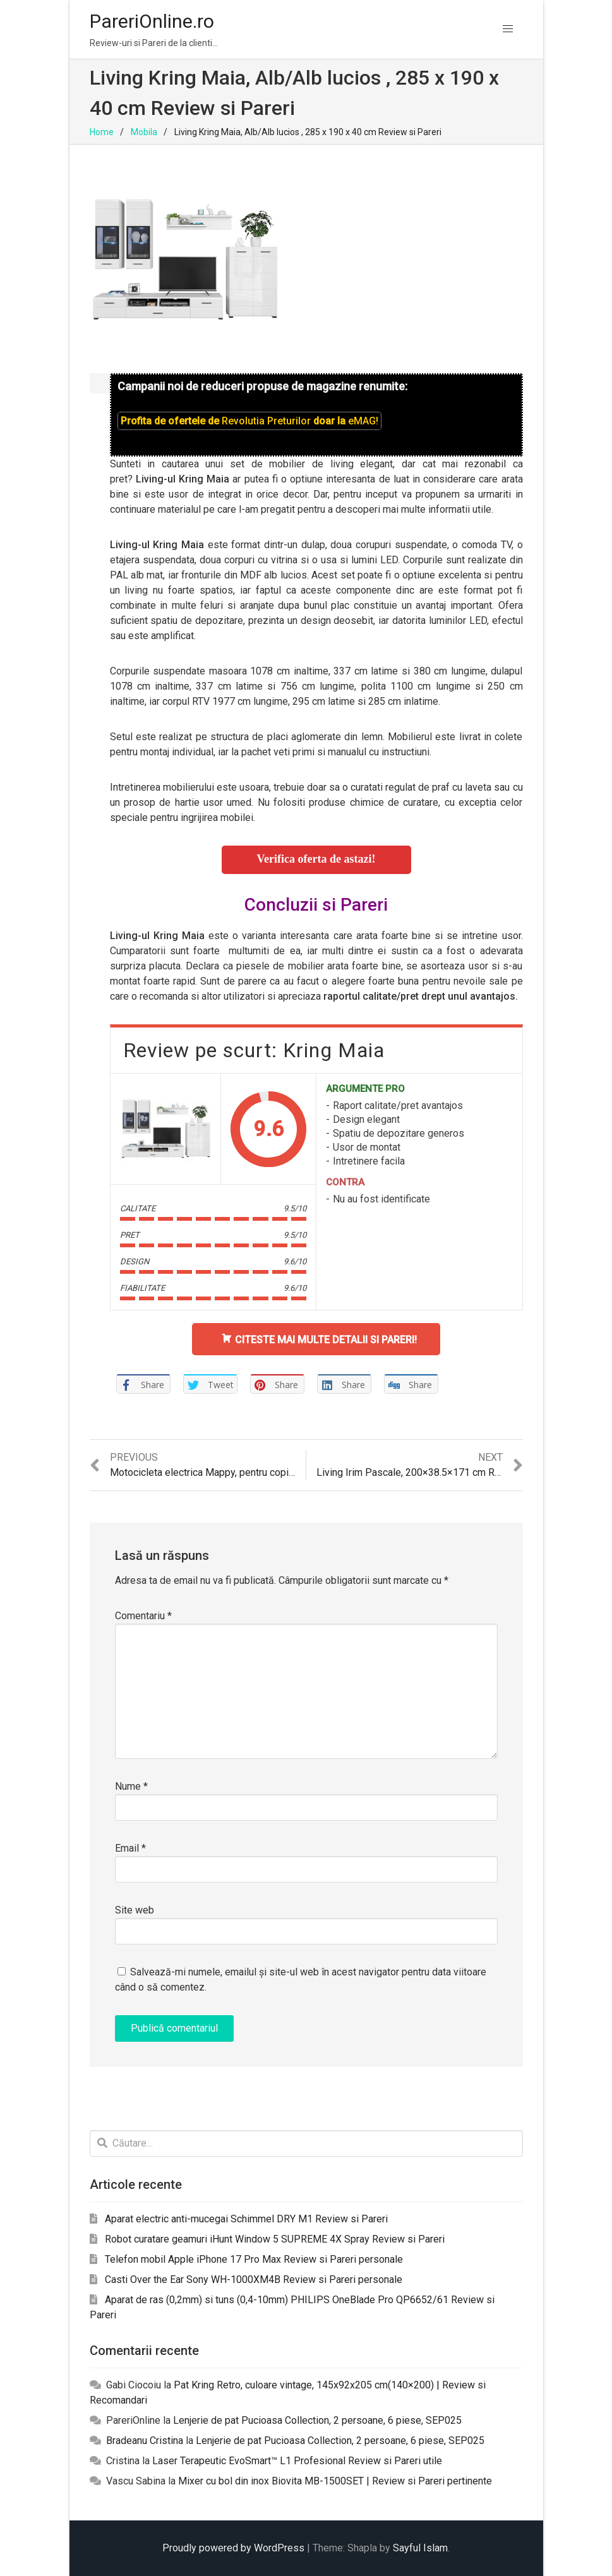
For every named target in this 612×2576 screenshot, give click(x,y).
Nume (131, 1786)
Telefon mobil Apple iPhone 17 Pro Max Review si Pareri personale (254, 2259)
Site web (134, 1910)
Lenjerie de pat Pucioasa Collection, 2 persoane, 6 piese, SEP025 (317, 2420)
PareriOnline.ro (152, 21)
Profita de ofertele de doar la (249, 421)
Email (130, 1848)
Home (102, 132)
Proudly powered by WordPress (233, 2548)
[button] (508, 29)
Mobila (144, 132)
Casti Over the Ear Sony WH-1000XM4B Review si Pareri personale (253, 2279)
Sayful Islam (420, 2548)
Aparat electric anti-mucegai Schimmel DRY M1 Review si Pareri (246, 2219)
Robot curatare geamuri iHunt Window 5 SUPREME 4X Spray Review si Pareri (275, 2239)
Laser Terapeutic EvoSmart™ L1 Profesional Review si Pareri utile (297, 2461)
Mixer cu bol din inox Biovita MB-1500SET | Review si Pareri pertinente (335, 2481)
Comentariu (143, 1616)
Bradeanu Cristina (144, 2441)
